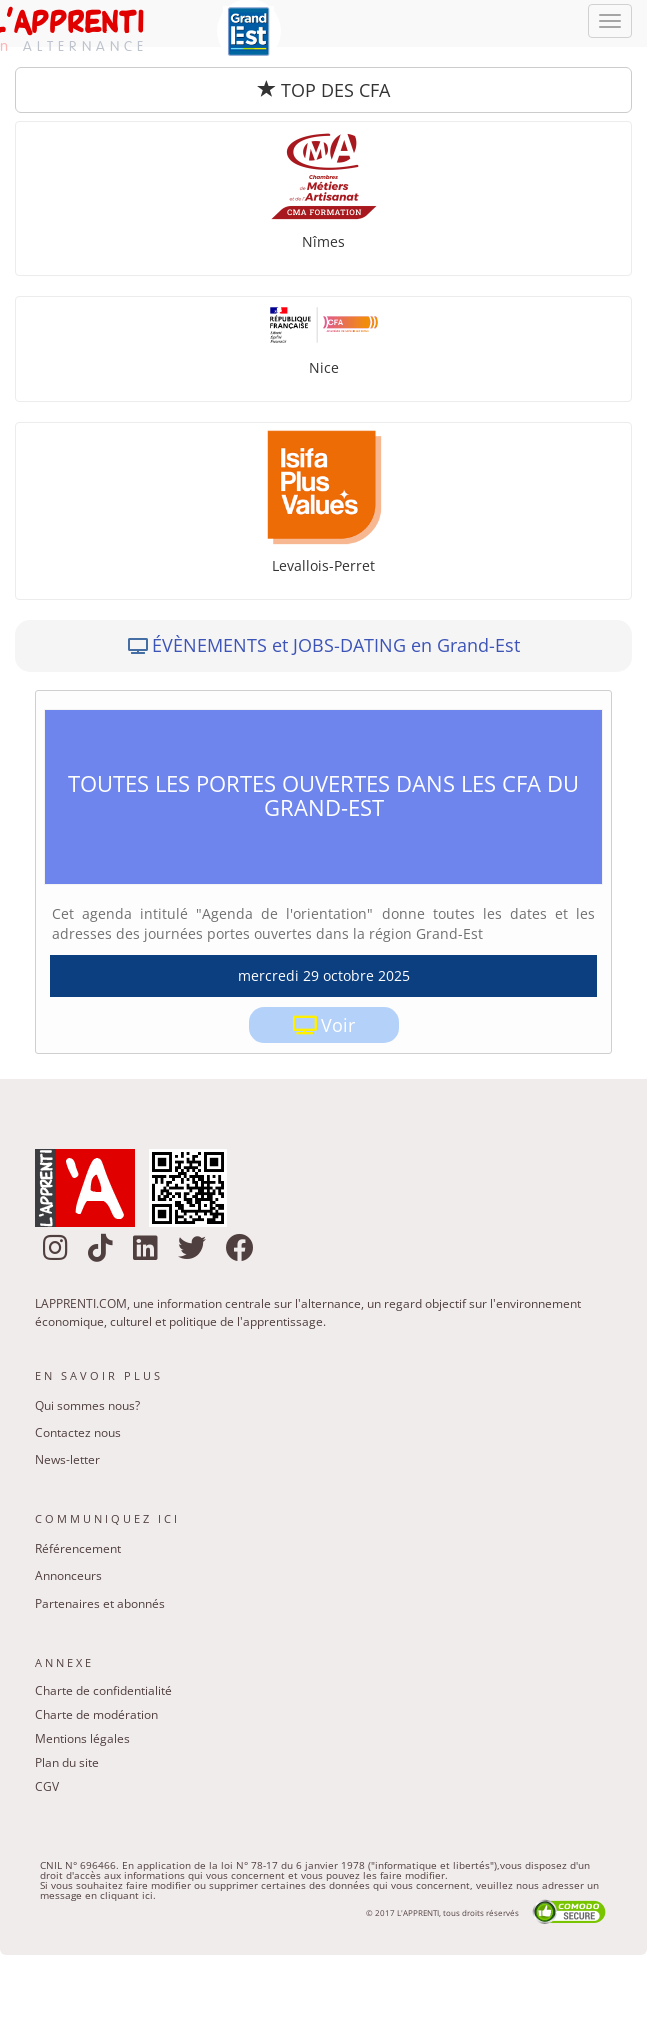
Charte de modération (96, 1714)
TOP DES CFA (324, 90)
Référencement (78, 1548)
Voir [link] (338, 1025)
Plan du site (67, 1762)
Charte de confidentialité (103, 1690)
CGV (47, 1786)
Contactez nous (78, 1432)
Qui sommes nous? (87, 1405)
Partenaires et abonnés (100, 1603)
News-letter (67, 1459)
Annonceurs (68, 1575)
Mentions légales (82, 1738)
